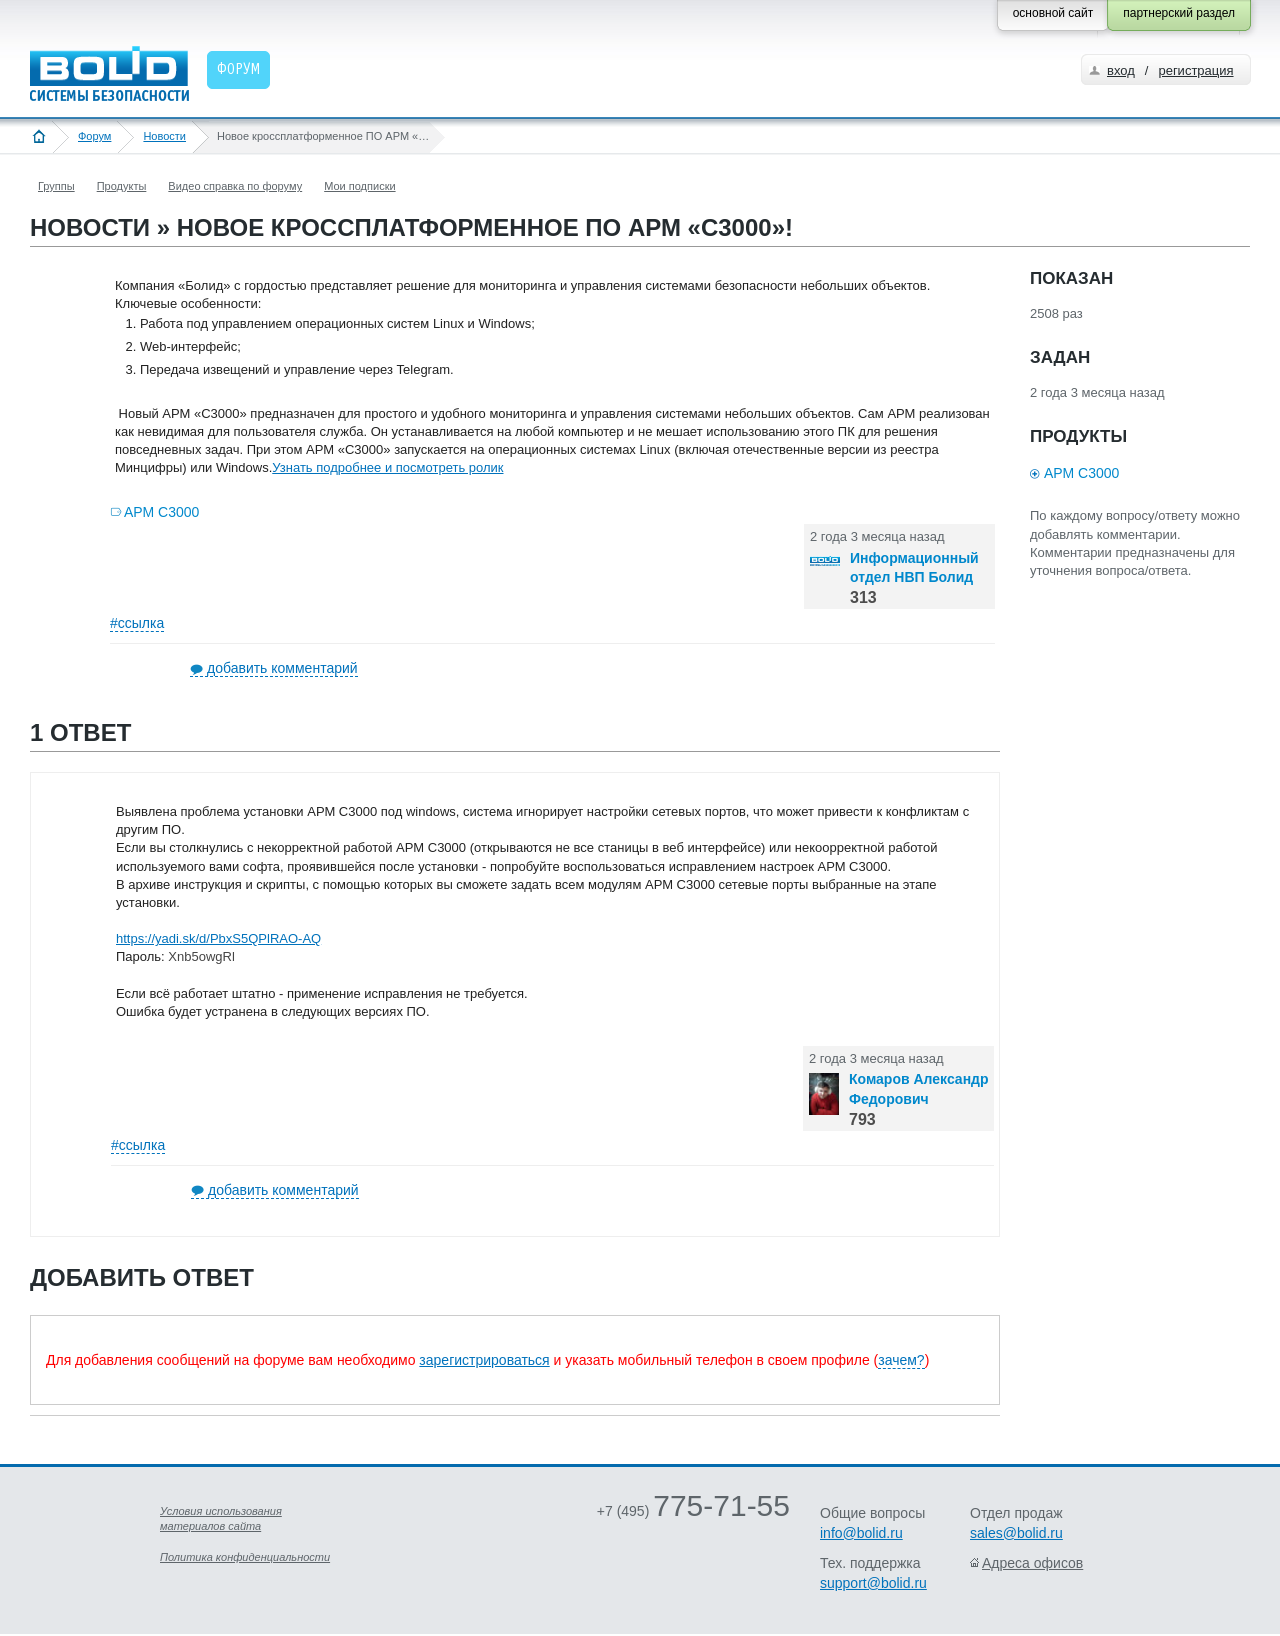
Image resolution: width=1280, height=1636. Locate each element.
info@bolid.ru (861, 1533)
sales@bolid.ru (1016, 1533)
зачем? (901, 1360)
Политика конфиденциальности (245, 1557)
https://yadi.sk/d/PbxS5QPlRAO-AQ (218, 938)
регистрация (1195, 70)
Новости (164, 136)
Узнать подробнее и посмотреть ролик (387, 467)
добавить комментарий (282, 668)
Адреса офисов (1032, 1563)
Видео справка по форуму (235, 186)
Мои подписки (359, 186)
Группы (56, 186)
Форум (94, 136)
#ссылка (137, 623)
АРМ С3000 (161, 512)
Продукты (122, 186)
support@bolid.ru (873, 1583)
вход (1121, 70)
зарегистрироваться (484, 1360)
